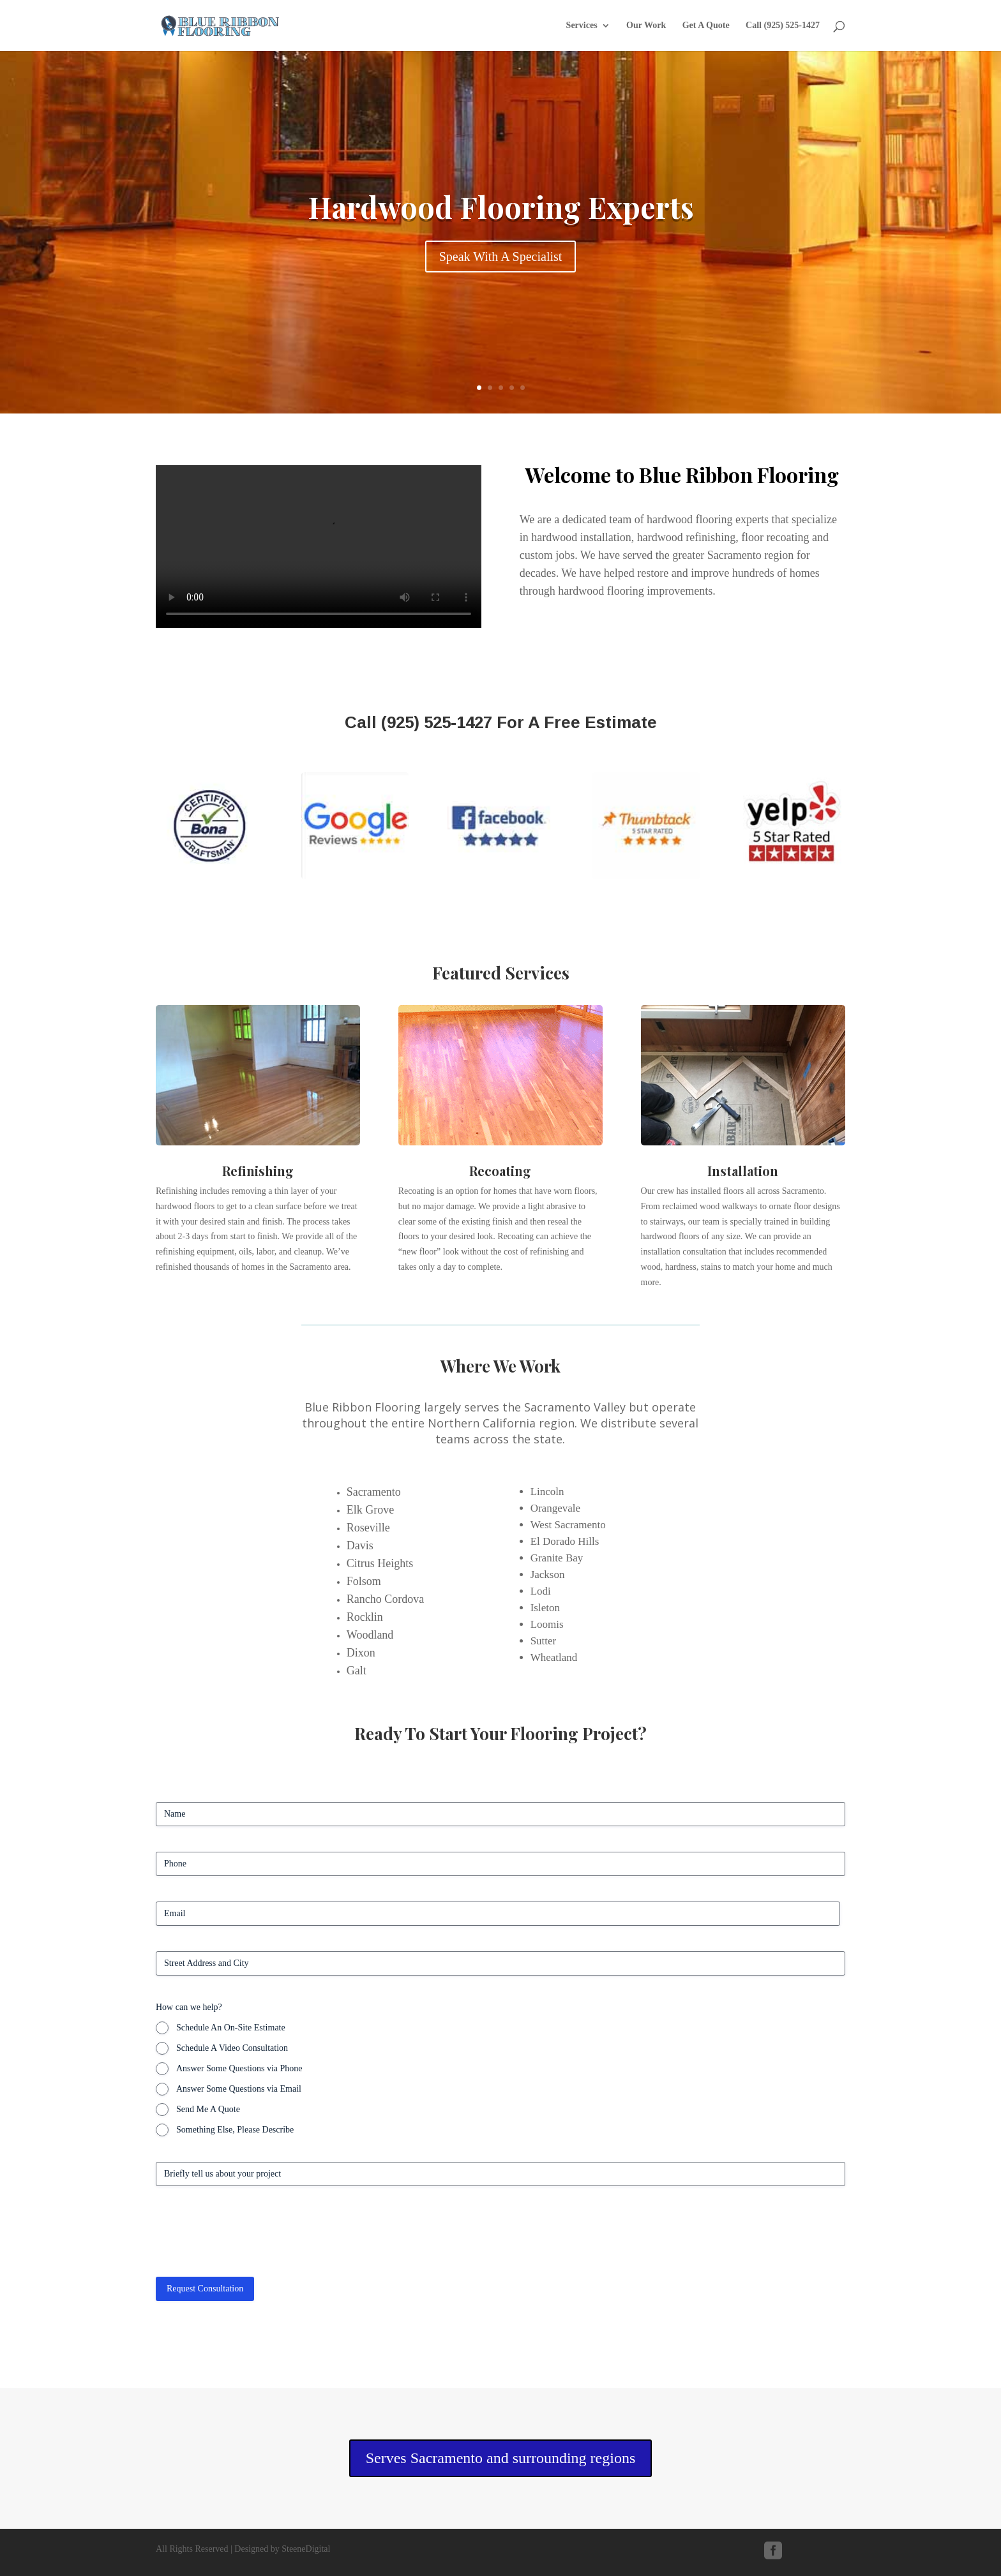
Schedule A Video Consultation (232, 2048)
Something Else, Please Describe (235, 2129)
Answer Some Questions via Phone (239, 2068)
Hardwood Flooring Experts (501, 207)
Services (582, 25)
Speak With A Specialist (500, 256)
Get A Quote (706, 25)
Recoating (500, 1170)
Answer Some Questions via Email (238, 2089)
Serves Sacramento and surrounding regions (501, 2458)
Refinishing (258, 1170)
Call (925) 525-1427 (783, 25)
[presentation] (253, 2236)
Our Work (646, 25)
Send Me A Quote (208, 2109)
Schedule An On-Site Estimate (230, 2027)
